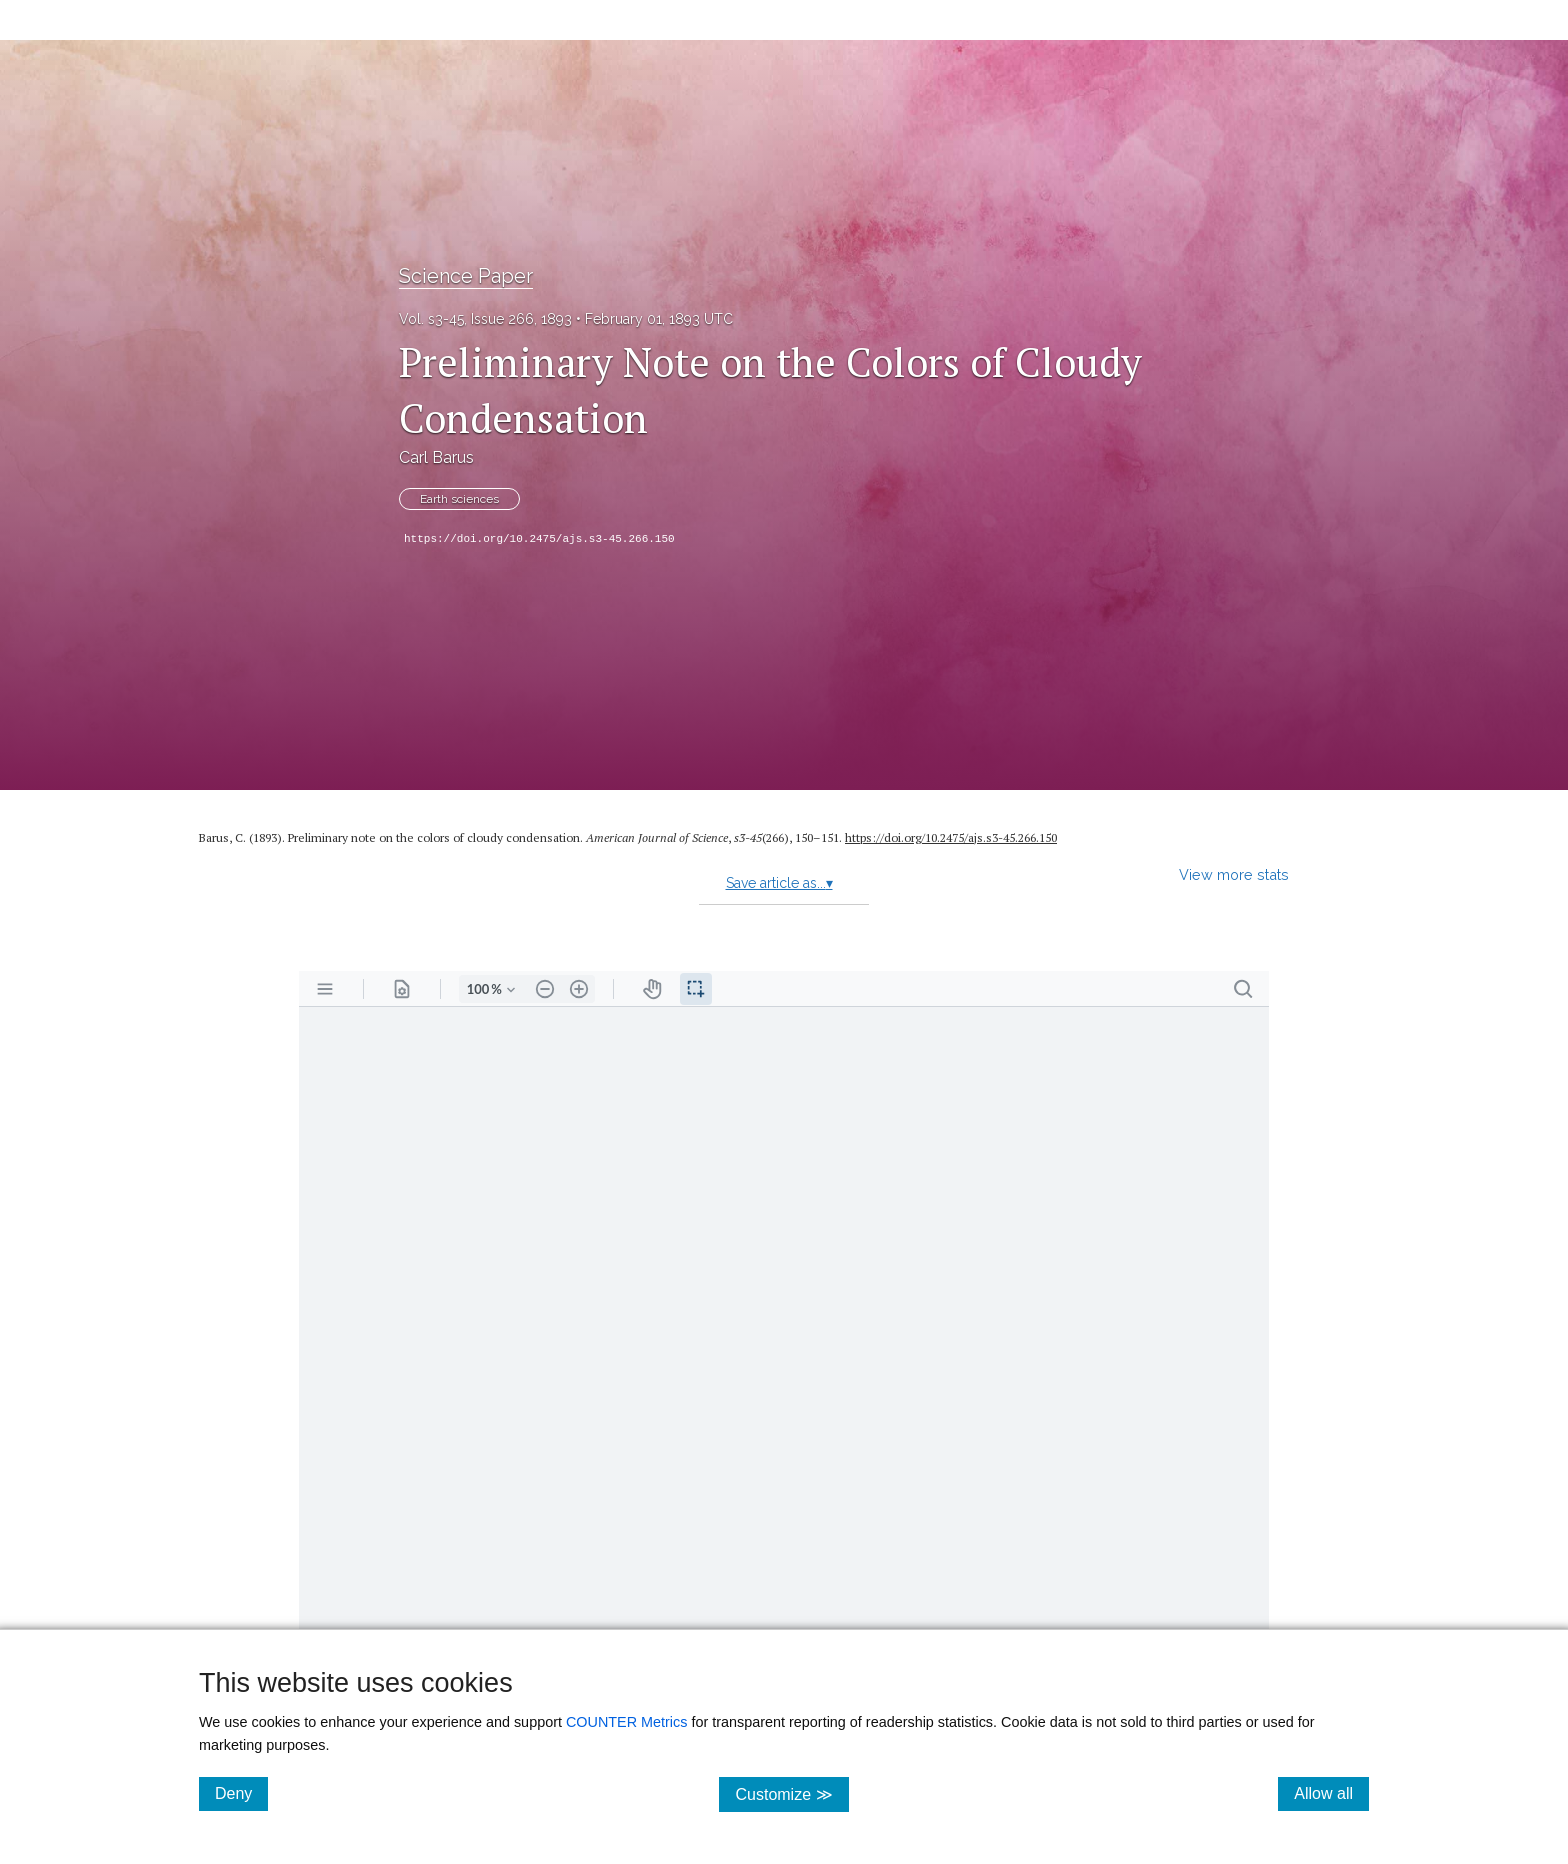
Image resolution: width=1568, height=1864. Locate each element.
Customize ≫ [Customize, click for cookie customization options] (791, 1793)
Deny (241, 1793)
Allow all (1331, 1793)
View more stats (1234, 874)
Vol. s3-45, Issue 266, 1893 (485, 319)
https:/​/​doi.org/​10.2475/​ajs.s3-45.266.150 (951, 837)
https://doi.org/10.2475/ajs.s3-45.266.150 (539, 539)
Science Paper (466, 276)
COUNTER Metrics (627, 1722)
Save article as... (779, 883)
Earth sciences (459, 499)
